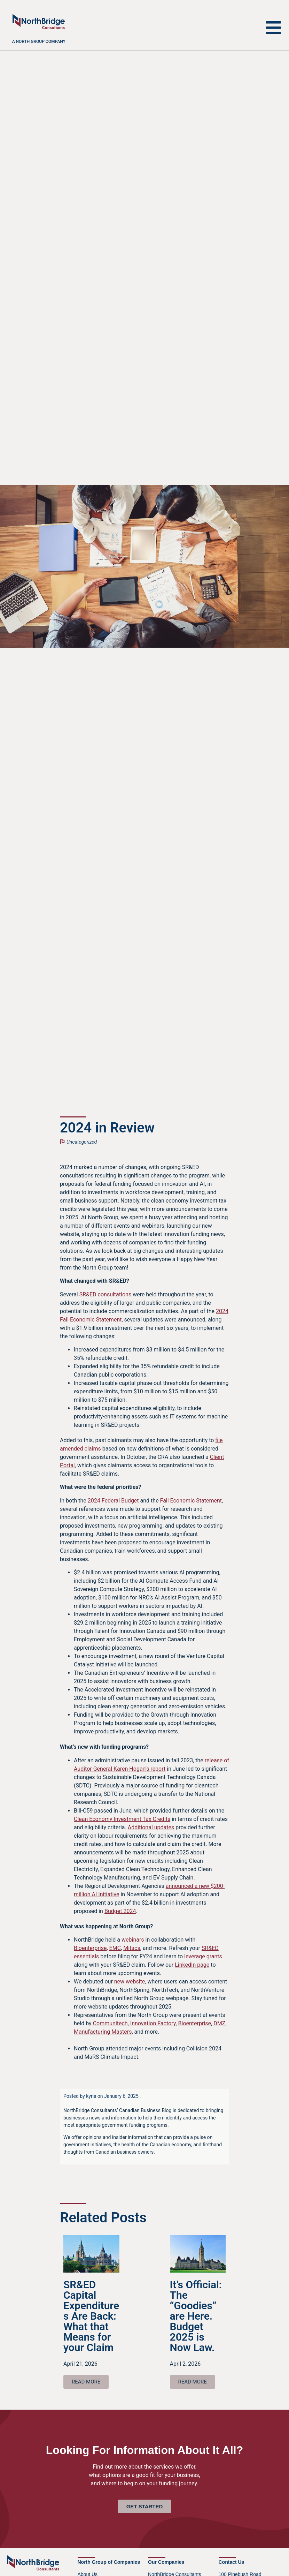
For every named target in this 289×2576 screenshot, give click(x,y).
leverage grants (203, 1956)
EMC (115, 1948)
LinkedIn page (192, 1964)
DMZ (219, 2023)
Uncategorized (82, 1142)
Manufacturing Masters (103, 2031)
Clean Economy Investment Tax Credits (122, 1819)
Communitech (110, 2023)
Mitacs (131, 1948)
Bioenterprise (90, 1948)
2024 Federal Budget (113, 1500)
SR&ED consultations (105, 1294)
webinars (133, 1939)
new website (129, 1981)
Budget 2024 (120, 1911)
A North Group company (38, 41)
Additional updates (151, 1827)
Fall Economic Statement (191, 1500)
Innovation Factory (153, 2023)
